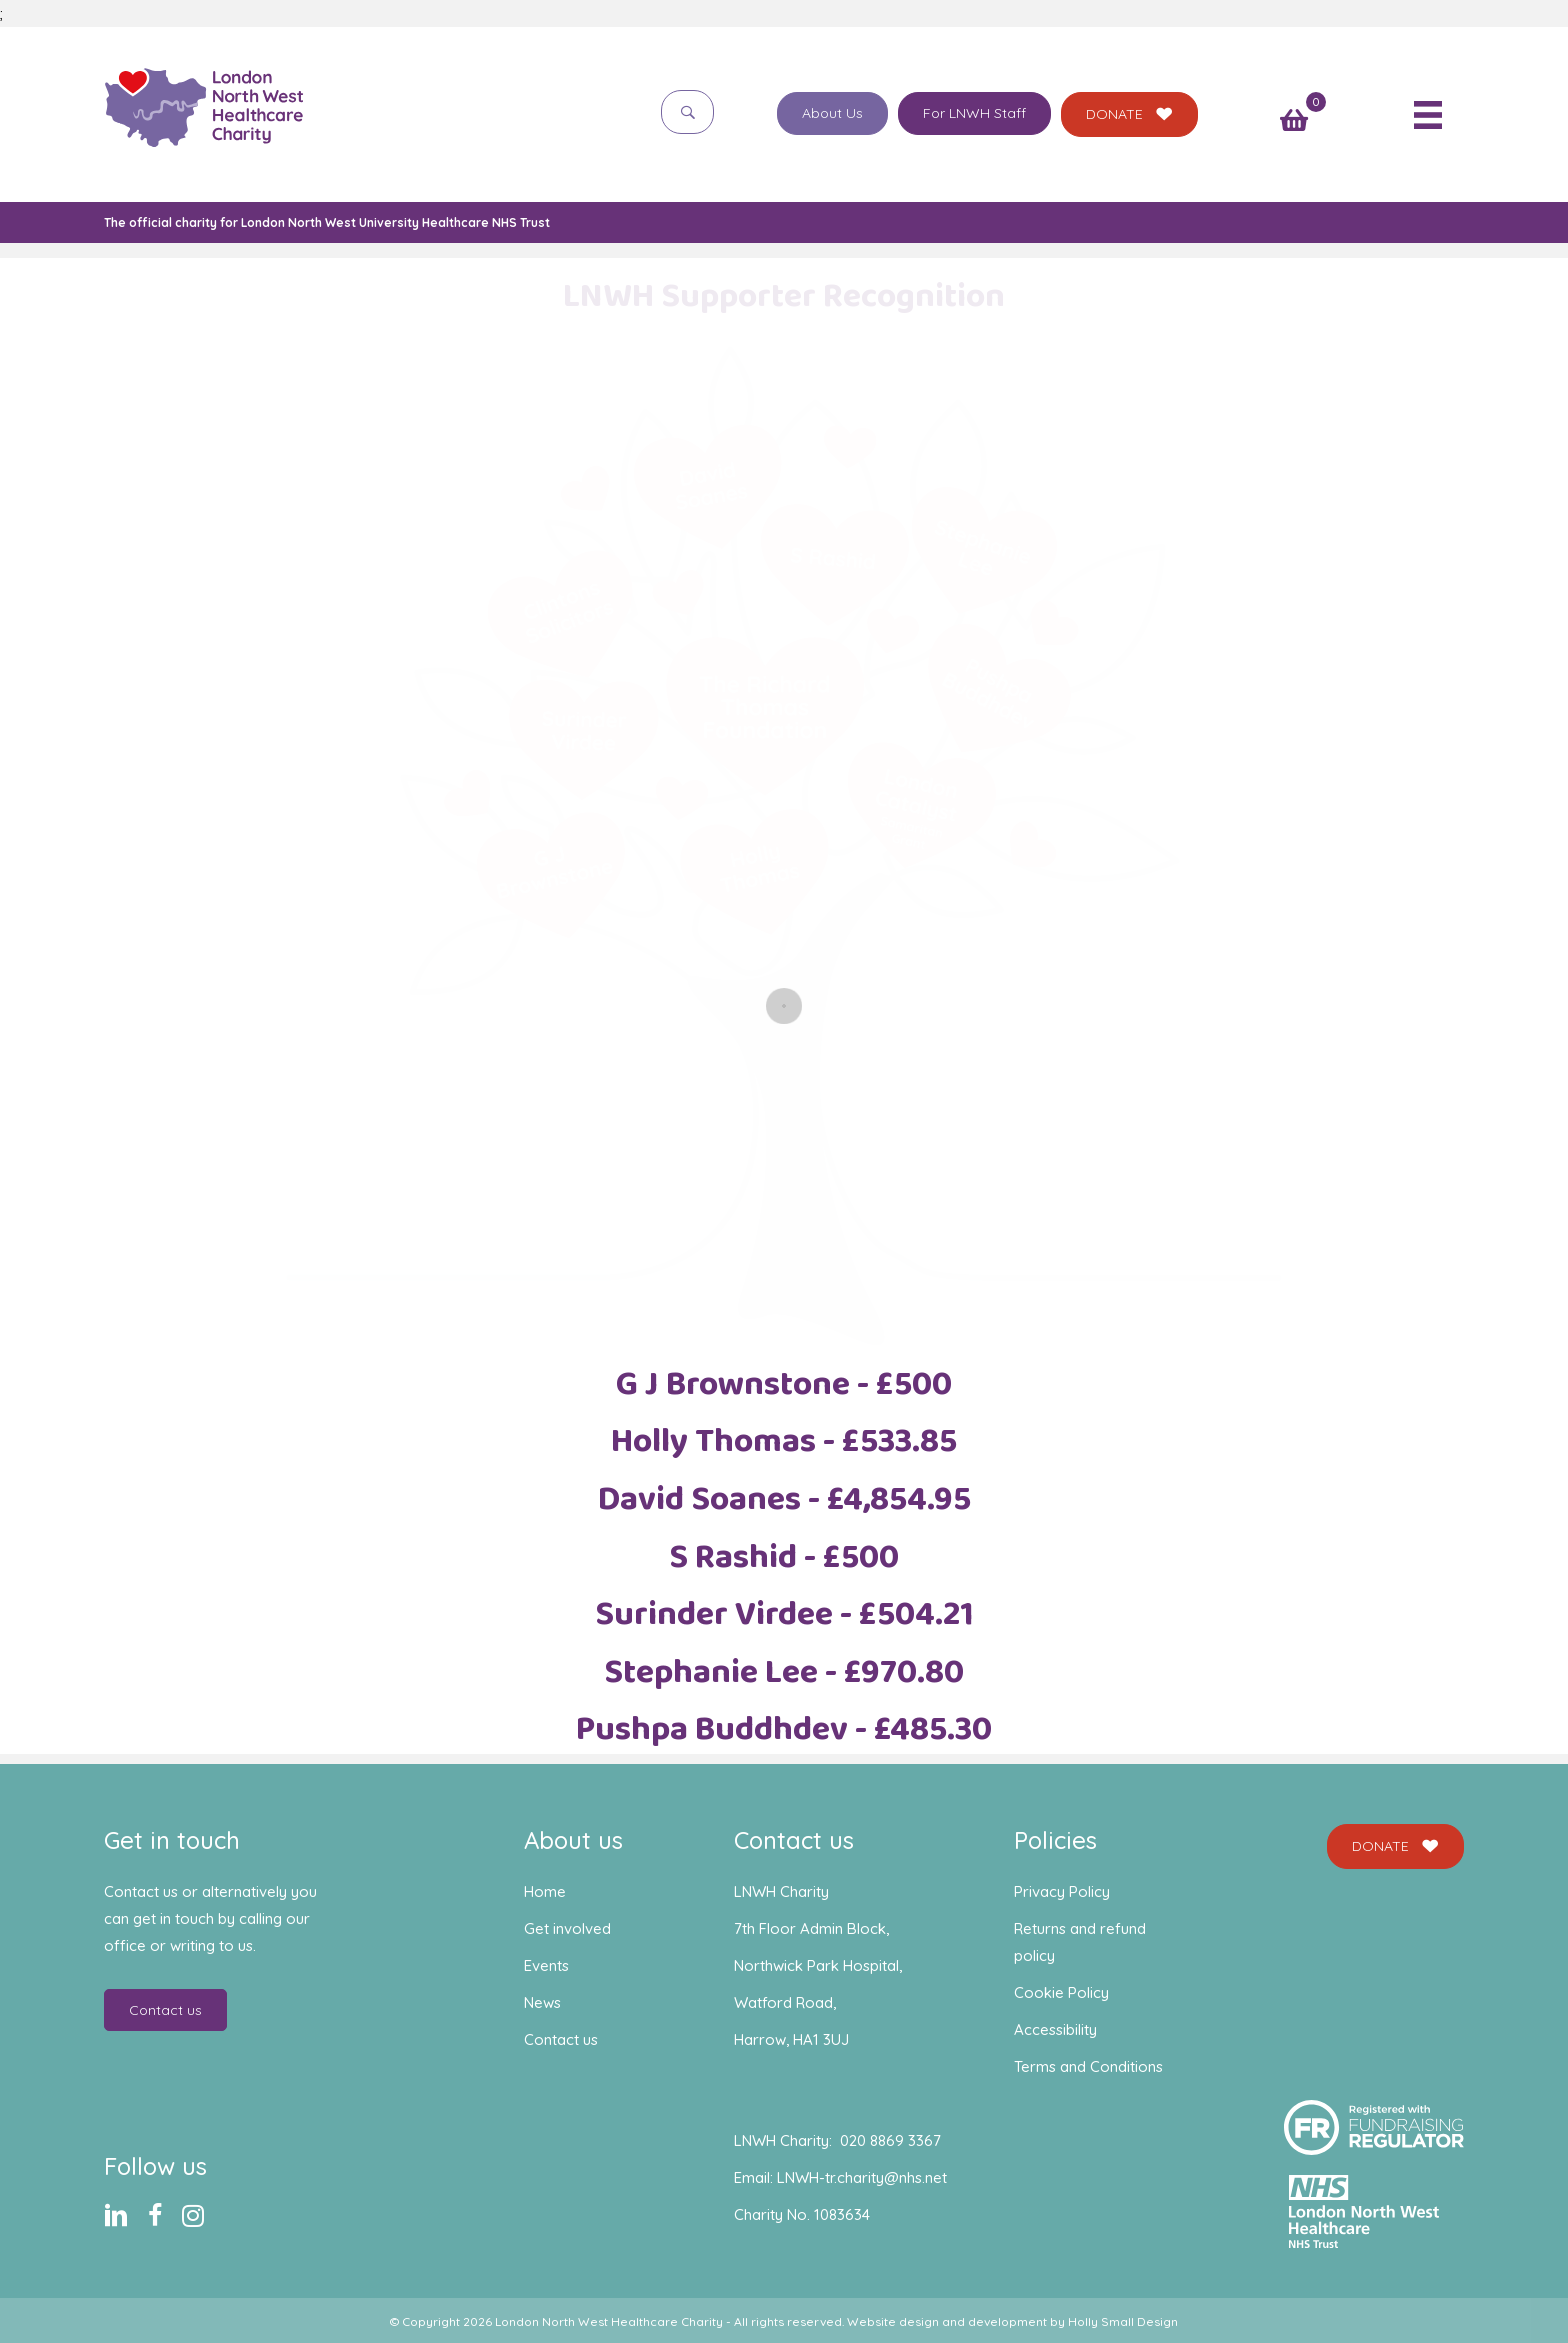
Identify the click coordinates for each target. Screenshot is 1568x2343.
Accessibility (1055, 2029)
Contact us (561, 2039)
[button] (687, 111)
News (542, 2002)
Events (546, 1965)
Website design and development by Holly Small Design (1012, 2321)
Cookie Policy (1061, 1992)
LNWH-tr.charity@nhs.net (862, 2177)
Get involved (567, 1928)
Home (545, 1891)
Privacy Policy (1062, 1891)
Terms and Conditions (1088, 2066)
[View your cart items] (1294, 122)
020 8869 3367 (890, 2140)
